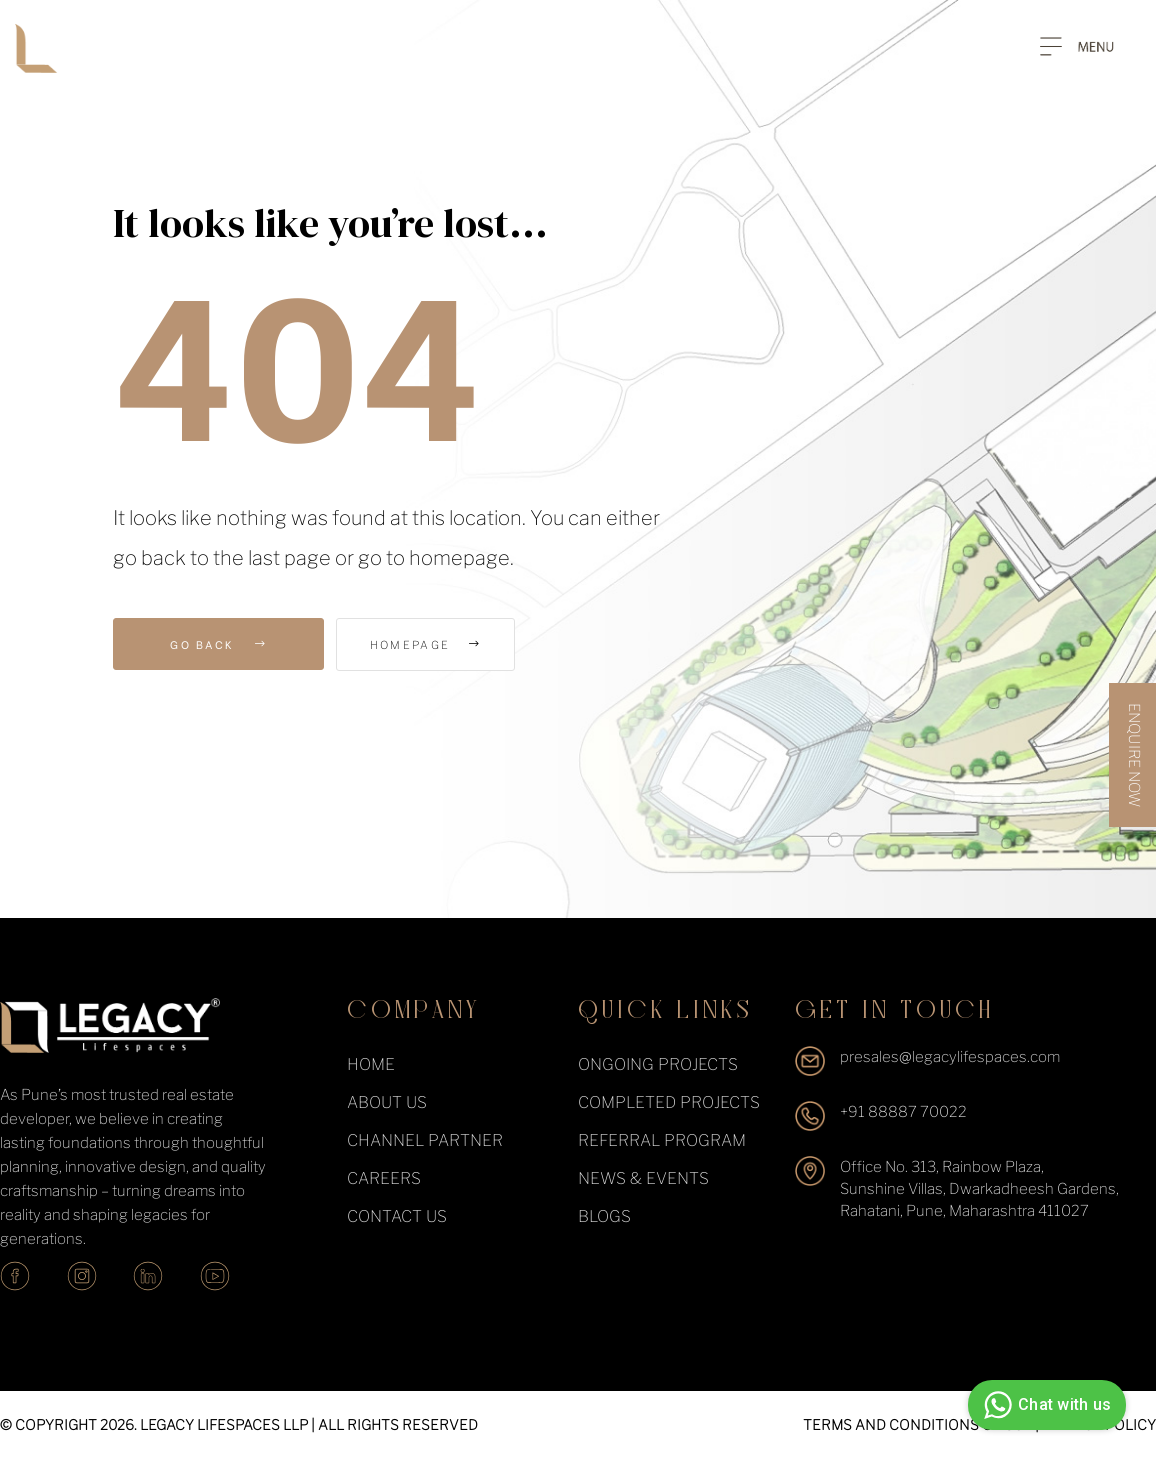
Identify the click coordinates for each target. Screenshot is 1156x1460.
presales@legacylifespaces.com (950, 1057)
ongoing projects (658, 1064)
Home (371, 1064)
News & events (643, 1178)
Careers (384, 1178)
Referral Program (662, 1140)
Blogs (604, 1216)
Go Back (218, 644)
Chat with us (1044, 1405)
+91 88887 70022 (903, 1112)
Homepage (449, 645)
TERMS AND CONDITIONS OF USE (917, 1424)
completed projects (669, 1102)
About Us (387, 1102)
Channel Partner (425, 1140)
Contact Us (397, 1216)
